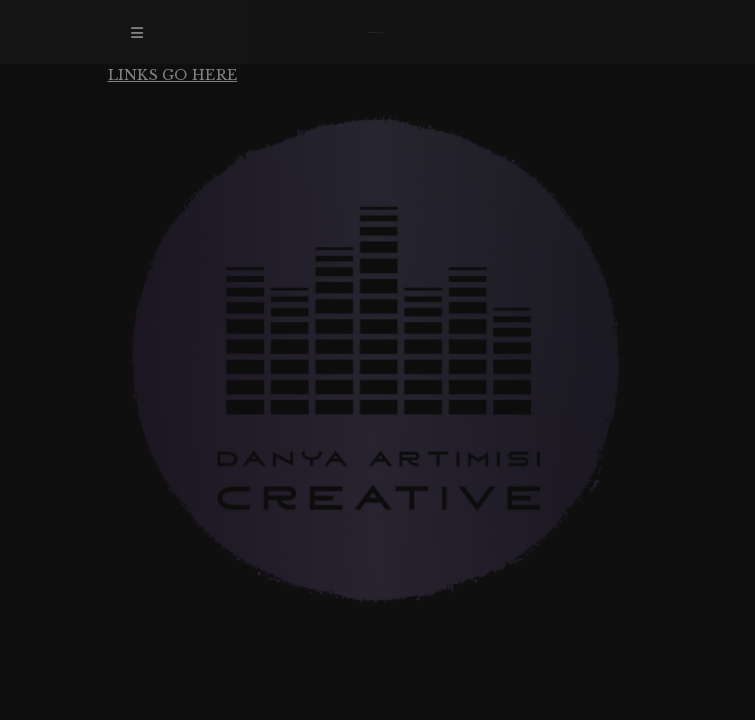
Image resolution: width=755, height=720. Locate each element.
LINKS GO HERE (173, 75)
